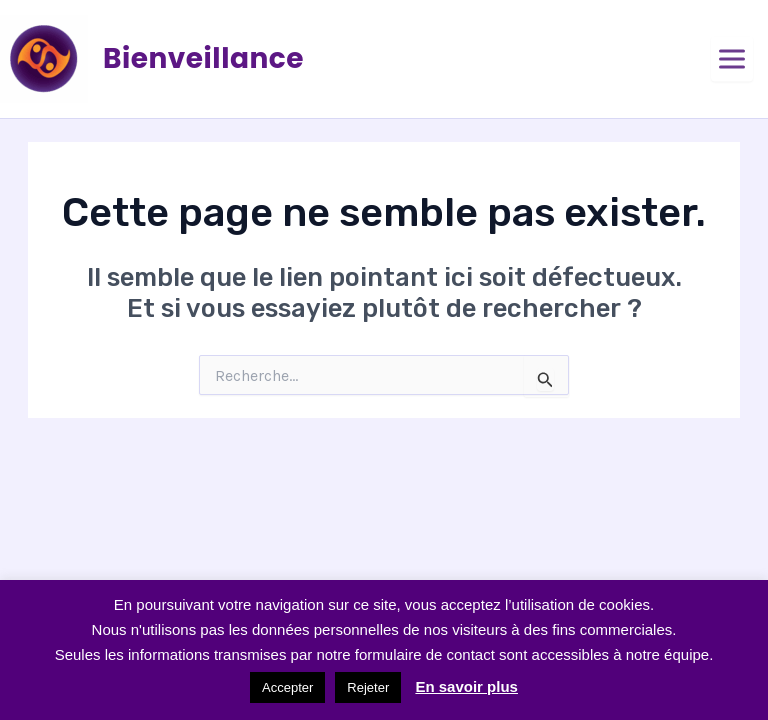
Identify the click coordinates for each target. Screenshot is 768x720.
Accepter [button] (287, 687)
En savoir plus (466, 686)
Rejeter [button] (368, 687)
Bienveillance (203, 58)
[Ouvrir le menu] (732, 59)
